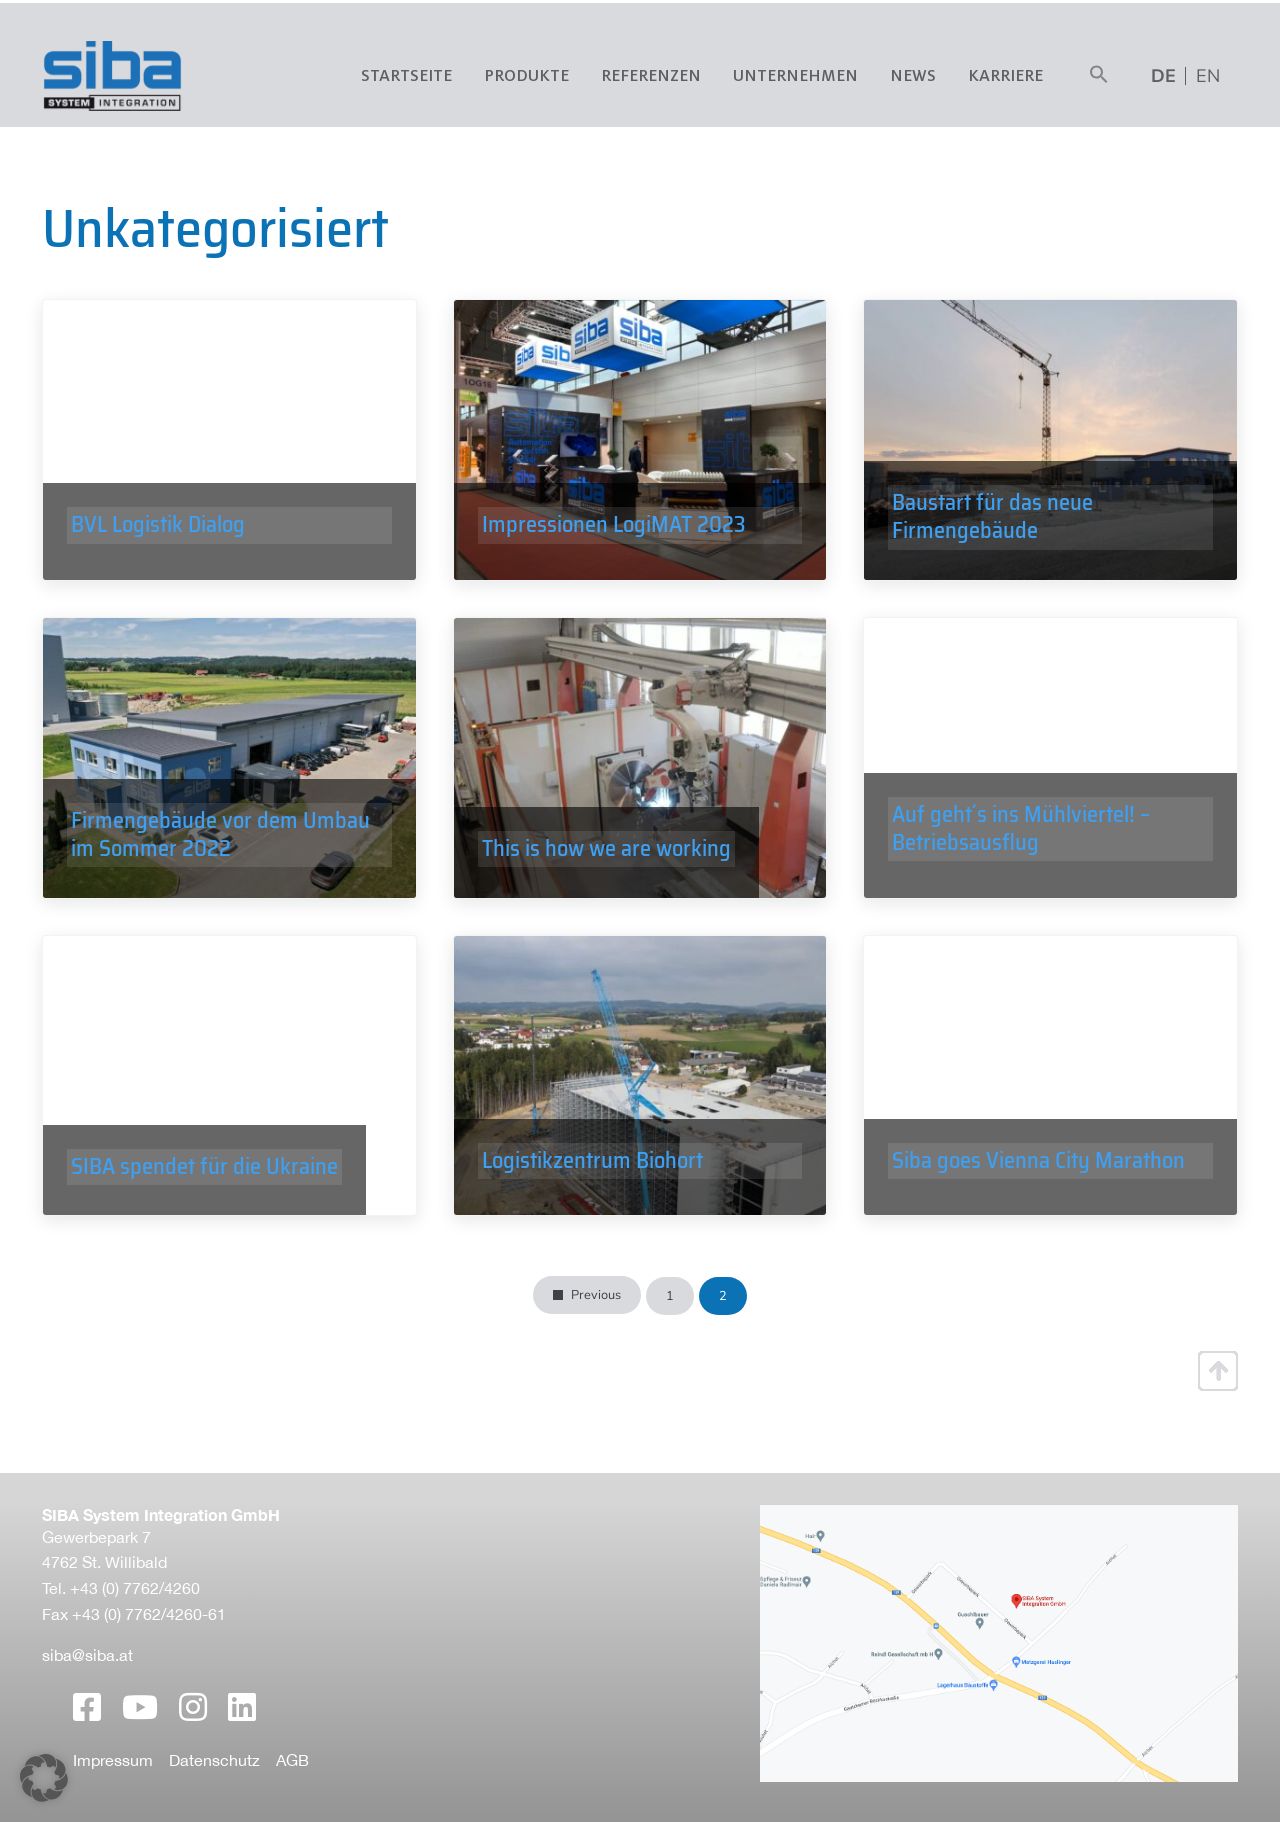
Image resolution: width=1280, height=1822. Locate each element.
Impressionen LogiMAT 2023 (614, 538)
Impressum (113, 1760)
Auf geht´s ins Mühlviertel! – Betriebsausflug (1021, 841)
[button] (1099, 76)
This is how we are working (606, 855)
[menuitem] (1208, 76)
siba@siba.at (87, 1655)
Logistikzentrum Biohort (592, 1173)
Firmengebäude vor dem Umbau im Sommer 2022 (220, 841)
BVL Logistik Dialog (158, 538)
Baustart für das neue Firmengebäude (992, 523)
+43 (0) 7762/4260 (135, 1588)
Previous (596, 1295)
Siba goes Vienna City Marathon (1038, 1173)
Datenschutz (214, 1760)
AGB (292, 1760)
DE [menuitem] (1163, 76)
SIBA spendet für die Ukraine (204, 1173)
